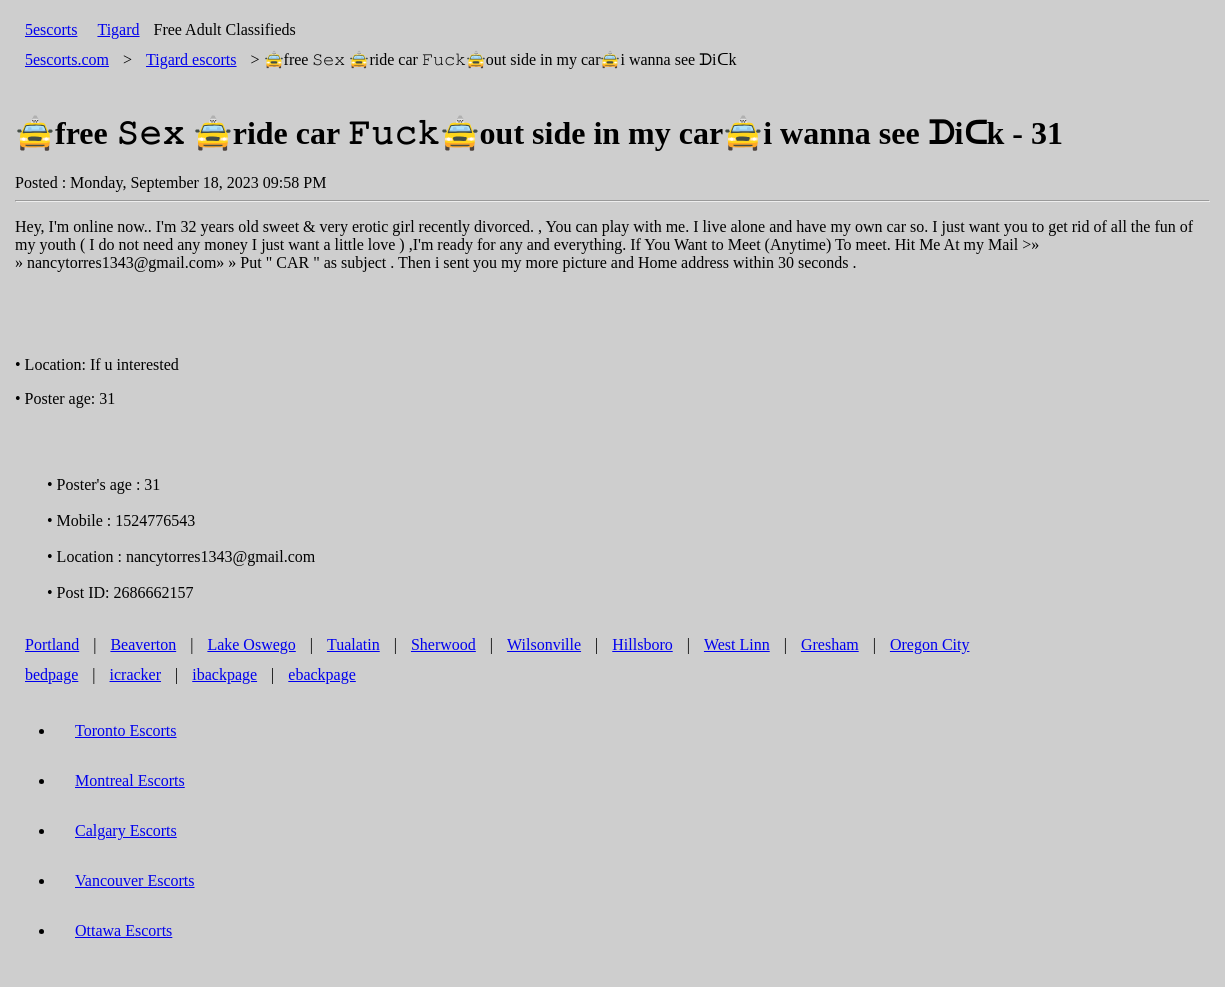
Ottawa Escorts (123, 930)
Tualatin (353, 644)
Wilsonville (544, 644)
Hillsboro (642, 644)
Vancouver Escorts (135, 880)
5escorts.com (67, 59)
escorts (191, 59)
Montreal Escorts (130, 780)
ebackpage (322, 674)
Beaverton (143, 644)
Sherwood (443, 644)
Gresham (830, 644)
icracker (136, 674)
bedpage (51, 674)
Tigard (118, 29)
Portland (52, 644)
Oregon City (930, 644)
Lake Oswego (251, 644)
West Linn (737, 644)
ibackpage (224, 674)
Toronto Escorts (126, 730)
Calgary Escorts (126, 830)
